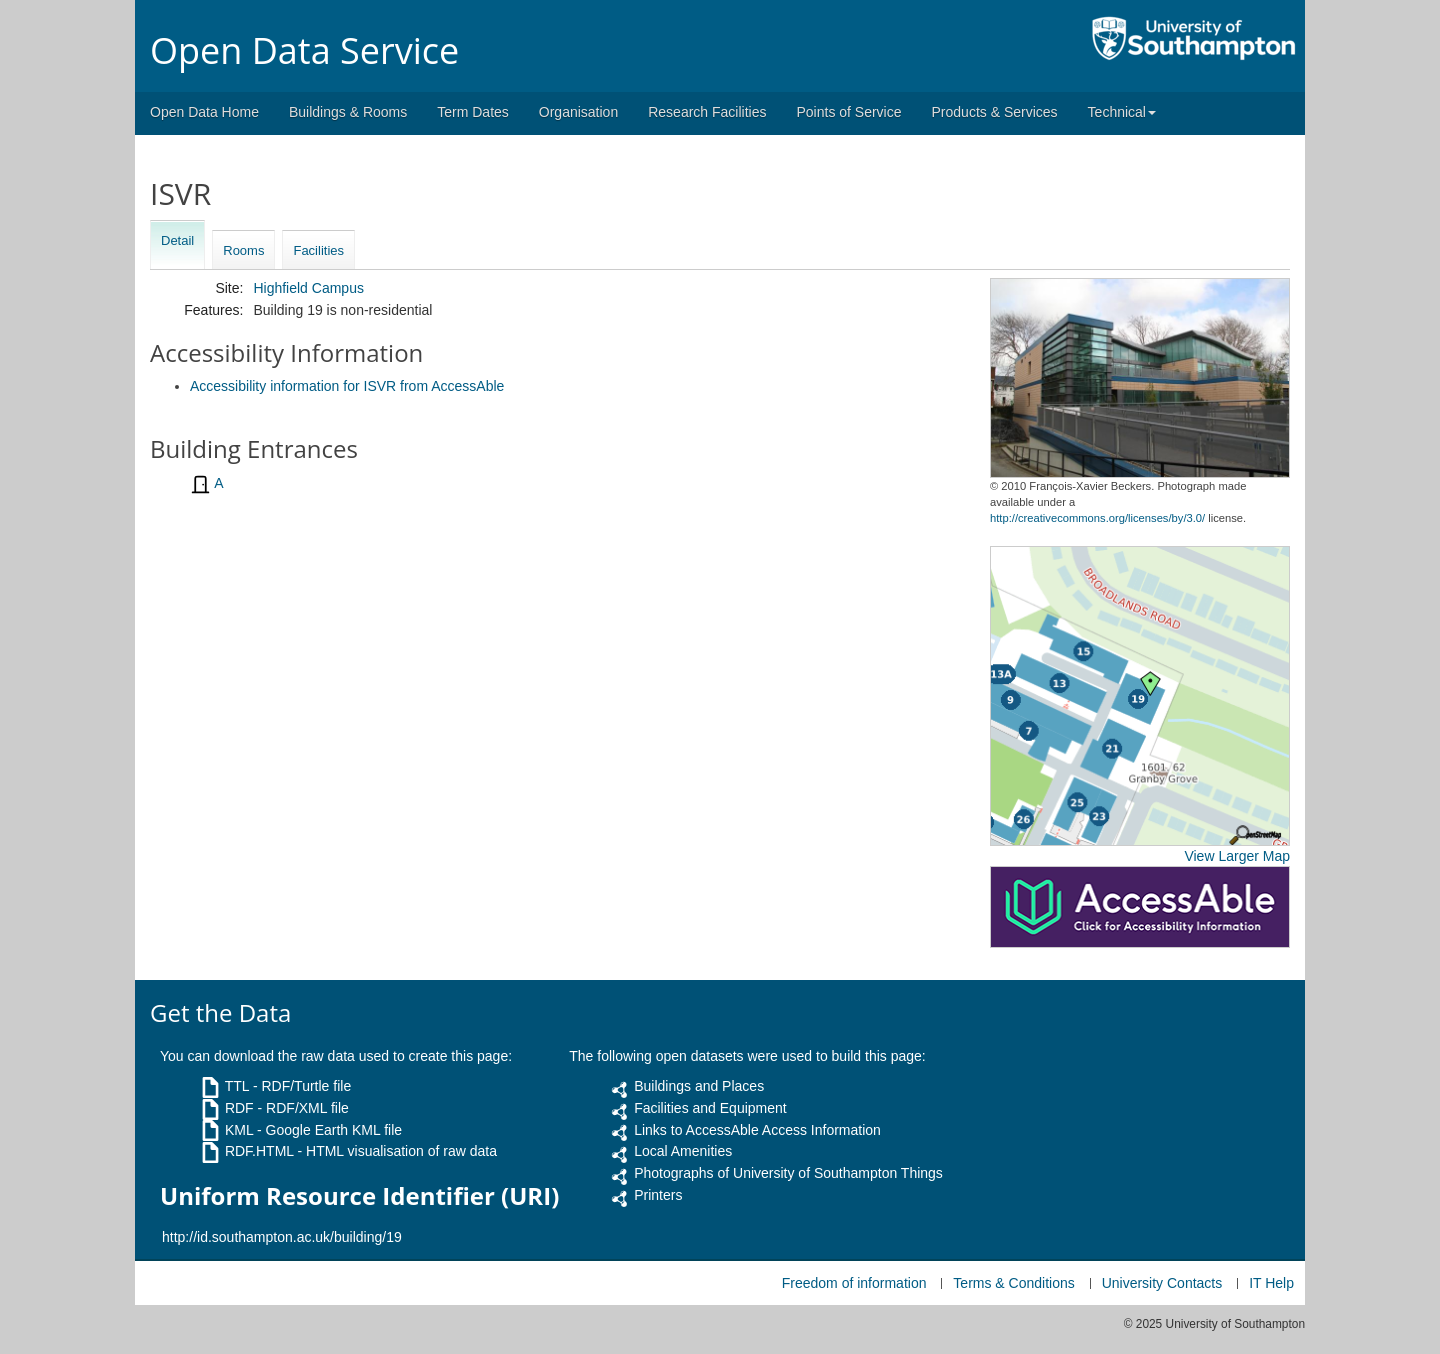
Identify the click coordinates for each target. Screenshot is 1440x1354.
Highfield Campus (308, 288)
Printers (658, 1195)
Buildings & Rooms (348, 112)
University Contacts (1162, 1283)
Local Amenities (683, 1151)
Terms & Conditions (1013, 1283)
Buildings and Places (699, 1086)
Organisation (578, 112)
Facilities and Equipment (710, 1108)
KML (239, 1130)
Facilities (318, 250)
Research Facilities (707, 112)
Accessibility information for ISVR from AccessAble (347, 386)
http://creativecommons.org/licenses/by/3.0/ (1097, 518)
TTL (237, 1086)
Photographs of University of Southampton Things (788, 1173)
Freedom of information (854, 1283)
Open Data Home (204, 112)
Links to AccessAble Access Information (757, 1130)
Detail (177, 240)
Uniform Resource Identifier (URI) (359, 1196)
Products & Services (995, 112)
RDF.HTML (259, 1151)
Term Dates (473, 112)
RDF (239, 1108)
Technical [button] (1122, 112)
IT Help (1271, 1283)
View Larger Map (1237, 856)
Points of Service (848, 112)
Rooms (243, 250)
